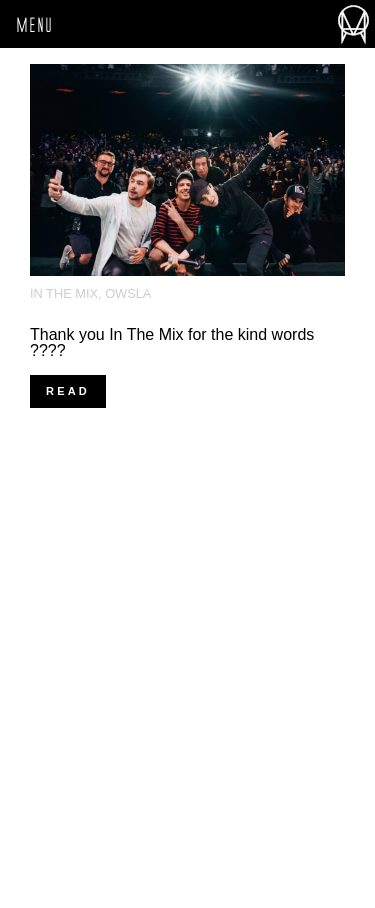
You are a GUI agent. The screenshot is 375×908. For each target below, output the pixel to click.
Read (68, 391)
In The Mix (64, 293)
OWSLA (128, 293)
